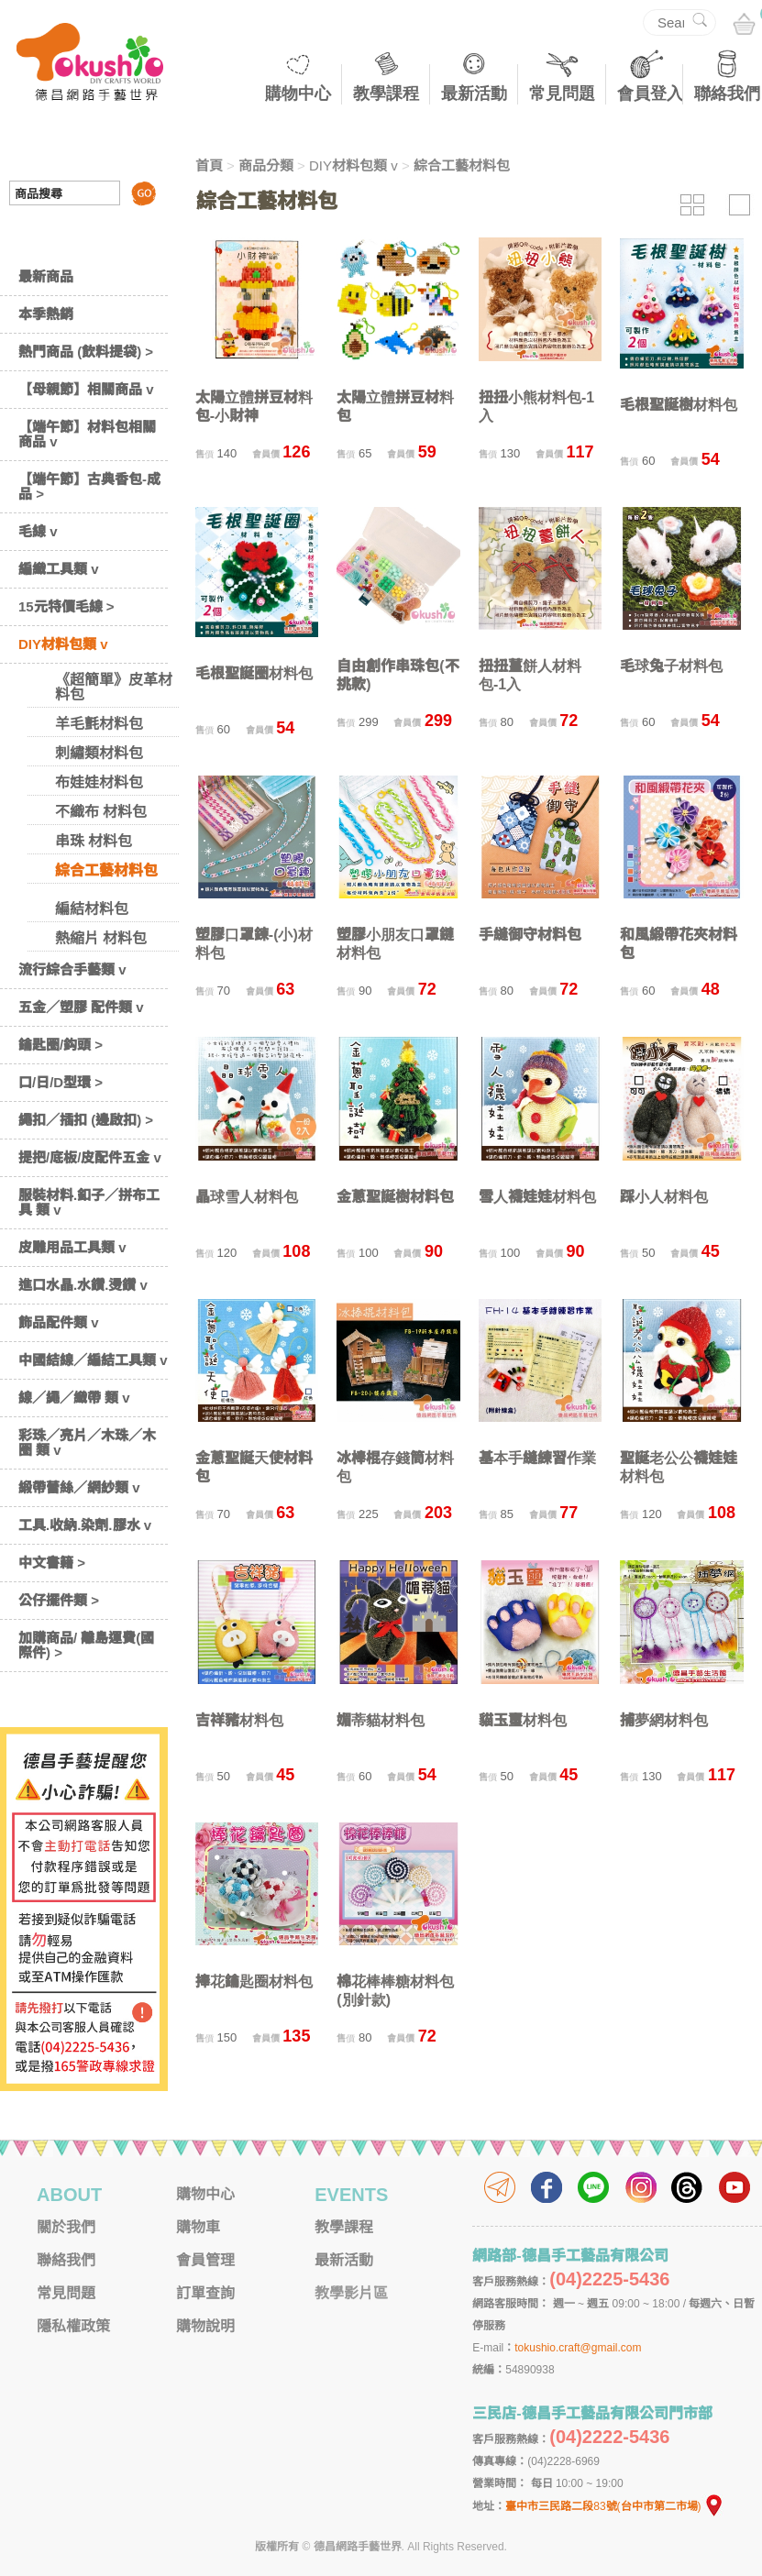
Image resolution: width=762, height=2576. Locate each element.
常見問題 (562, 93)
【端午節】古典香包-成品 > (89, 486)
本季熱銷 (45, 314)
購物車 (198, 2227)
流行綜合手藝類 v (72, 969)
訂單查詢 (205, 2293)
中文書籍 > (51, 1562)
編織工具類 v (58, 569)
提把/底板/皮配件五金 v (89, 1157)
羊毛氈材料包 (99, 724)
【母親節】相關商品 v (86, 389)
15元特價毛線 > (66, 606)
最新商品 (45, 276)
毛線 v (38, 531)
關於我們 (66, 2227)
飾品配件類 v (58, 1322)
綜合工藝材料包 (106, 870)
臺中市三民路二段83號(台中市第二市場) (614, 2506)
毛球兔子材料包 (671, 666)
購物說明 (205, 2326)
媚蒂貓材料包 (381, 1720)
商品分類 (265, 165)
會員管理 (205, 2260)
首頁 (209, 165)
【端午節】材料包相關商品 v (87, 434)
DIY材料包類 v (63, 644)
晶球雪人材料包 (246, 1197)
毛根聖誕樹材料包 (678, 405)
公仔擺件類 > (58, 1600)
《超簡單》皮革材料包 (113, 687)
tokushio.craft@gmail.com (577, 2347)
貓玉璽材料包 (523, 1720)
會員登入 (650, 93)
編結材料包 (91, 909)
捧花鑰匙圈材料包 (254, 1981)
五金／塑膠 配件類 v (81, 1007)
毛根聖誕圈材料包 (254, 673)
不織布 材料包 (101, 812)
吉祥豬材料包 (239, 1720)
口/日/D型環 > (60, 1082)
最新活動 (474, 93)
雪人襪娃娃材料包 (537, 1197)
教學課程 (386, 93)
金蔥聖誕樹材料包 (395, 1197)
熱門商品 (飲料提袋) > (85, 351)
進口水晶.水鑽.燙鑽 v (83, 1285)
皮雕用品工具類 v (72, 1247)
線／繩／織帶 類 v (74, 1397)
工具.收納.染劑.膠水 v (84, 1525)
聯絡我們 (727, 93)
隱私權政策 (73, 2326)
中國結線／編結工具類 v (93, 1360)
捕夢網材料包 (664, 1720)
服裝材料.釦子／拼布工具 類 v (89, 1202)
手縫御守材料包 (530, 934)
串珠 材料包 (93, 841)
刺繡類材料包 (99, 753)
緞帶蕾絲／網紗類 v (79, 1487)
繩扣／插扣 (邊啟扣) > (85, 1120)
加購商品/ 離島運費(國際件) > (86, 1645)
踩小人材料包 (664, 1197)
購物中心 (298, 93)
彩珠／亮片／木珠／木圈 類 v (87, 1442)
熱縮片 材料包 (101, 938)
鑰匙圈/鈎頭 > (60, 1044)
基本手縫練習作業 (537, 1458)
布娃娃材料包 (99, 782)
